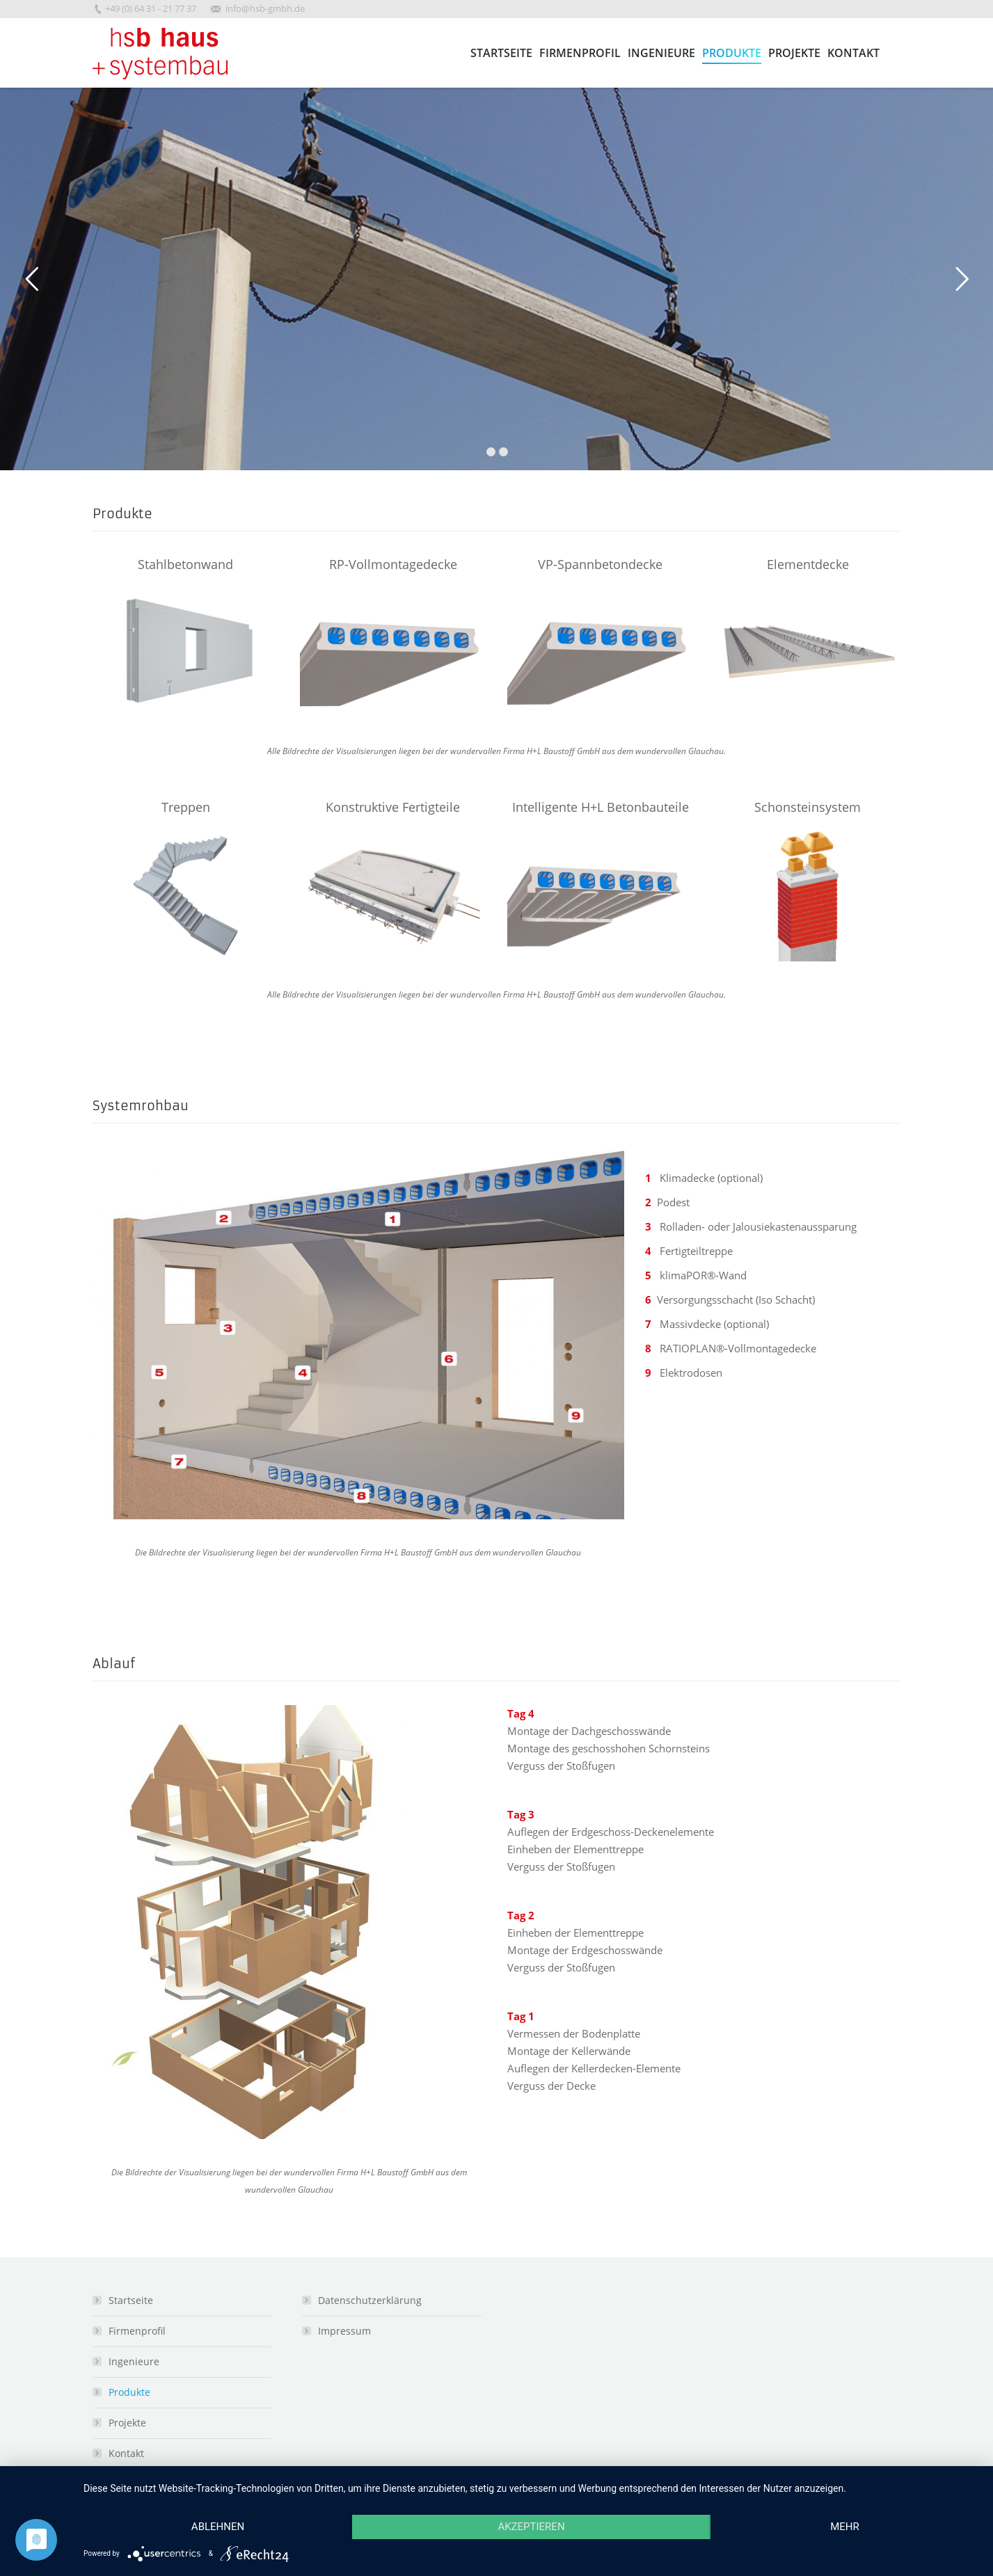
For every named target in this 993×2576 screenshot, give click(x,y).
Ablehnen (217, 2526)
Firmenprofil (137, 2330)
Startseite (131, 2300)
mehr (844, 2526)
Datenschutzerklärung (370, 2300)
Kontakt (126, 2453)
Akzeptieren (531, 2526)
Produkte (129, 2392)
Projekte (127, 2422)
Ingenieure (134, 2361)
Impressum (344, 2330)
